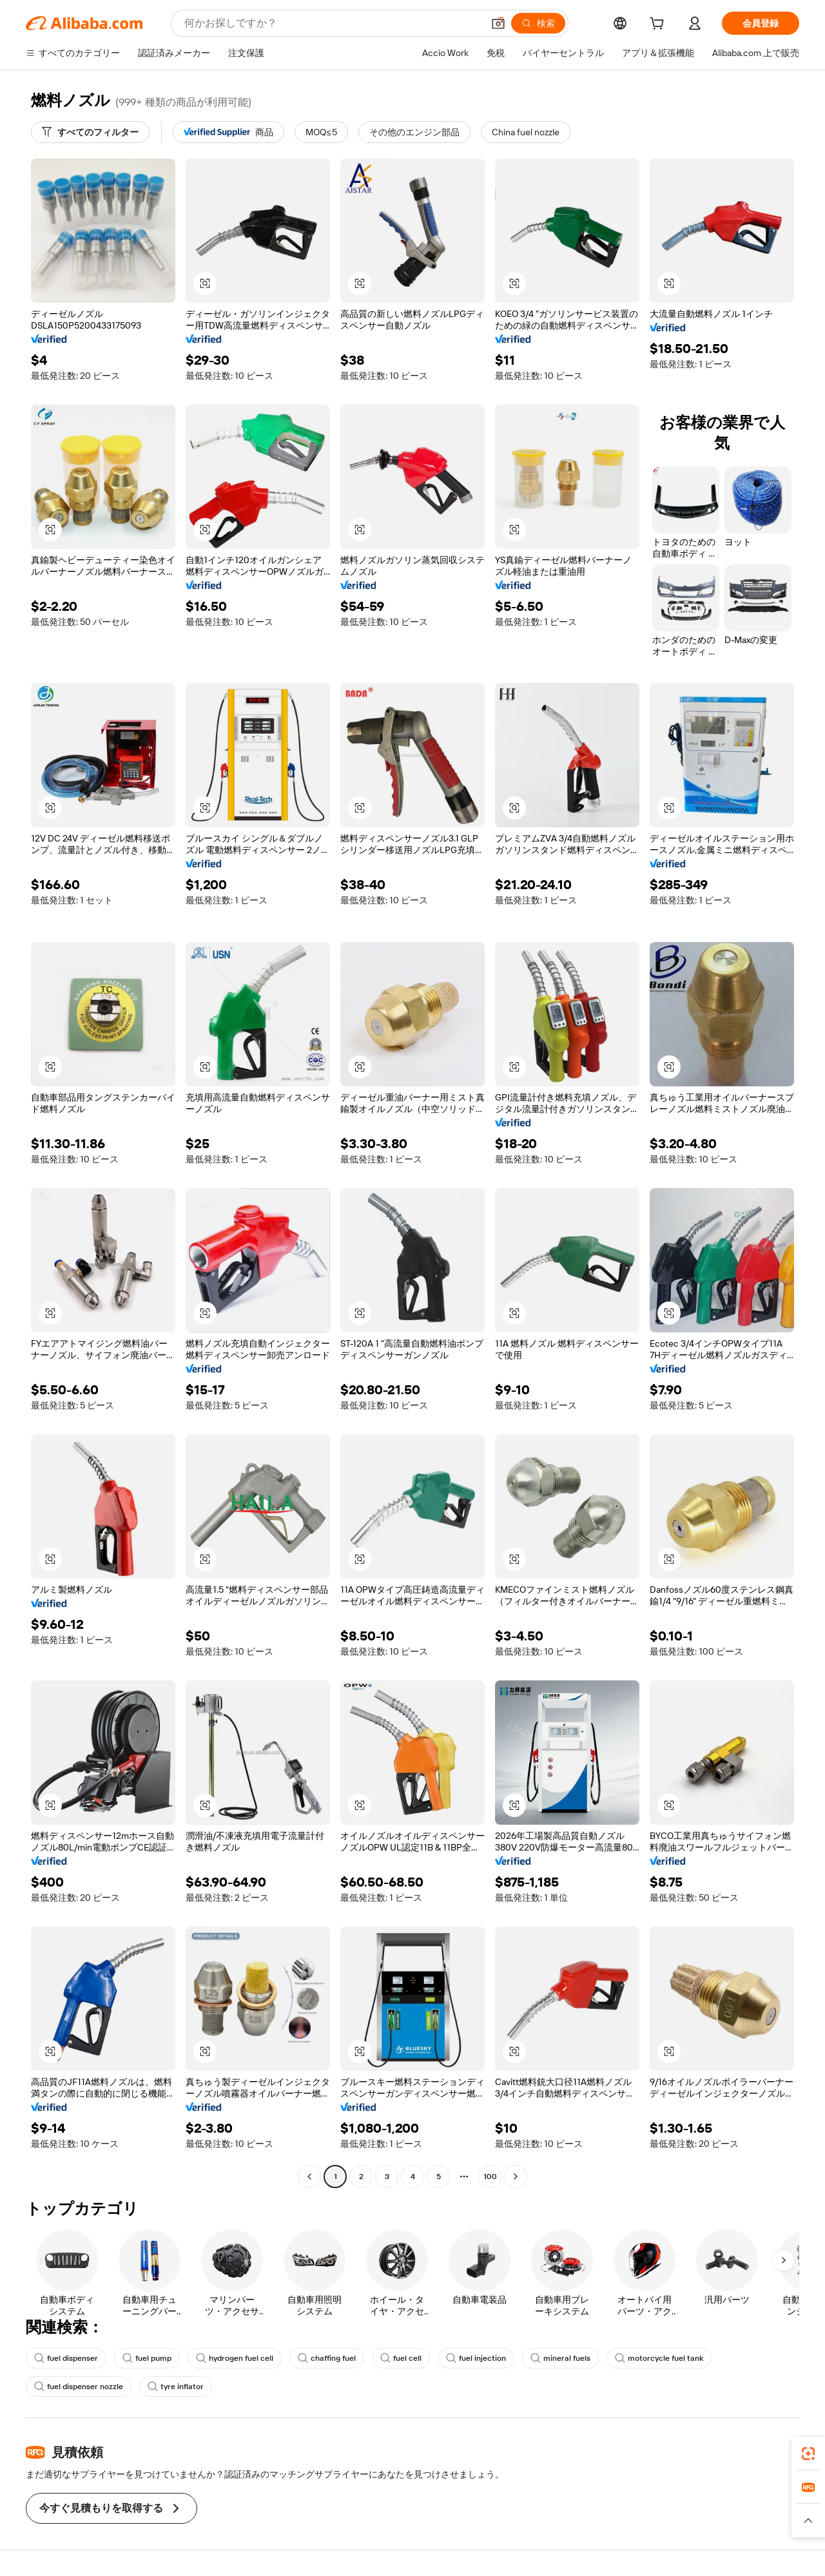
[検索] (538, 23)
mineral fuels (560, 2358)
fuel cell (401, 2358)
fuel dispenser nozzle (78, 2386)
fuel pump (146, 2358)
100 (490, 2176)
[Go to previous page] (309, 2176)
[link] (808, 2453)
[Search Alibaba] (332, 23)
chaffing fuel (327, 2358)
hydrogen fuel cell (234, 2358)
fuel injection (476, 2358)
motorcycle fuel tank (659, 2358)
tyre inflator (176, 2386)
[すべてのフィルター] (90, 132)
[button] (498, 23)
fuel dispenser (66, 2358)
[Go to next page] (515, 2176)
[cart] (659, 25)
